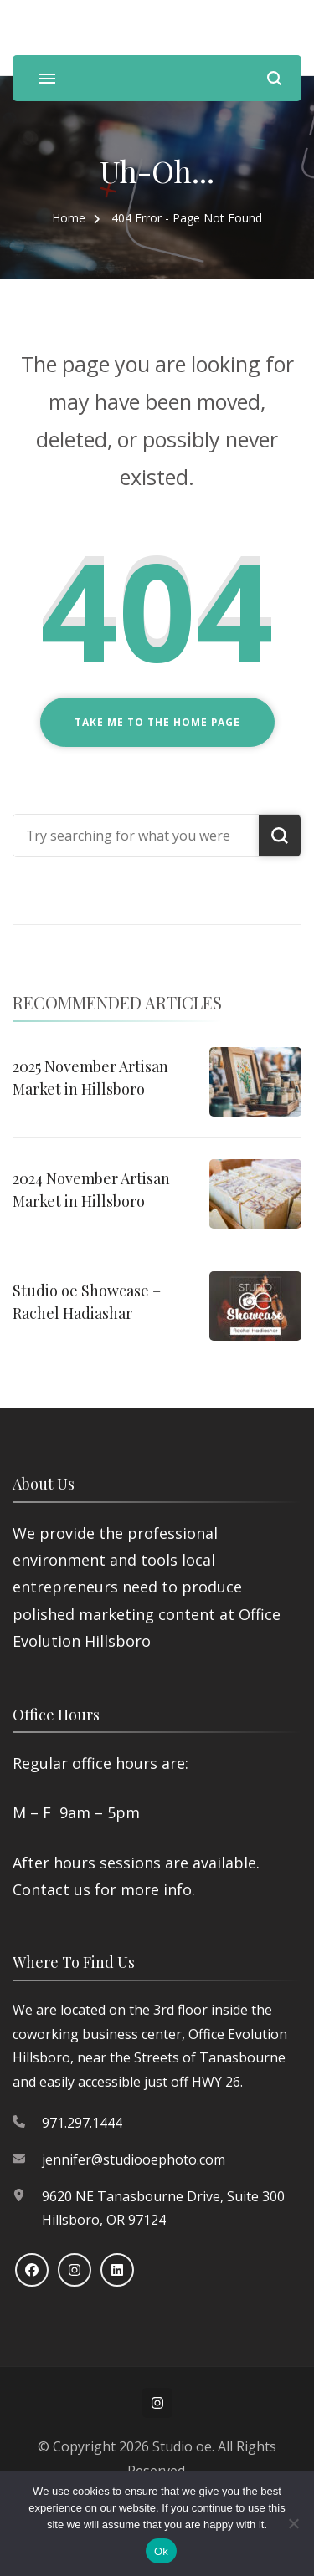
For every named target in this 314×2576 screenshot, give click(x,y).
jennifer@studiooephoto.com (133, 2159)
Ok (161, 2551)
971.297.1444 (82, 2122)
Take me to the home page (157, 722)
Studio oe (182, 2446)
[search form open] (274, 78)
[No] (293, 2523)
